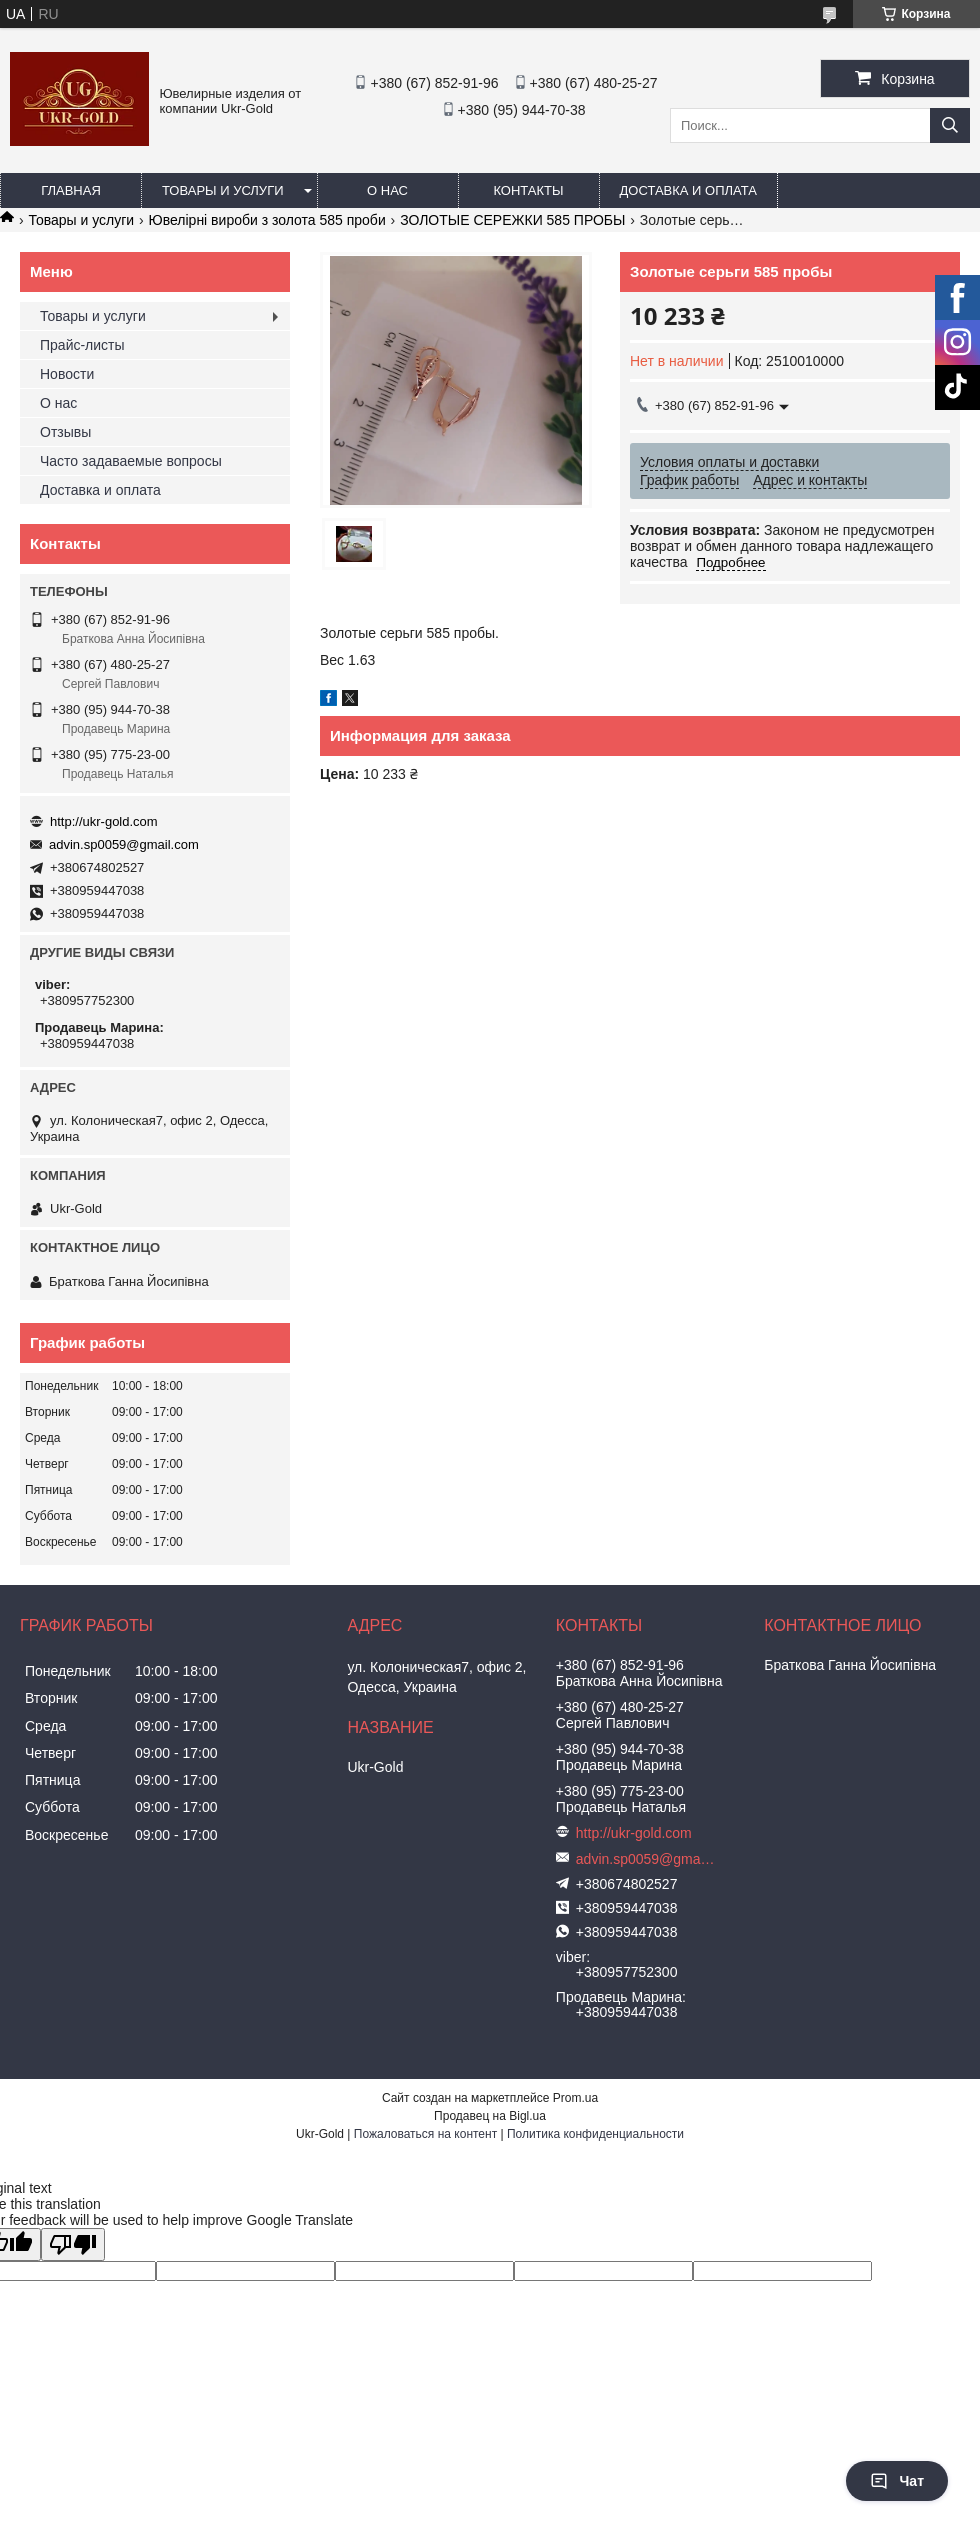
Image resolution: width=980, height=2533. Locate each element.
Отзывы (65, 432)
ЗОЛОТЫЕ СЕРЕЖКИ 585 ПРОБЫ (512, 220)
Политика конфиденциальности (595, 2134)
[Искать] (950, 125)
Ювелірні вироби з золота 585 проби (267, 220)
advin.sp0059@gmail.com (124, 844)
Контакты (528, 190)
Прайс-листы (82, 345)
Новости (67, 374)
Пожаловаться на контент (425, 2134)
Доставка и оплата (688, 190)
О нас (387, 190)
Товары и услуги (223, 190)
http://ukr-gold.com (104, 821)
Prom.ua (575, 2098)
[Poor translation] (73, 2244)
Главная (71, 190)
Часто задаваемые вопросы (131, 461)
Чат (897, 2481)
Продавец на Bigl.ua (490, 2116)
